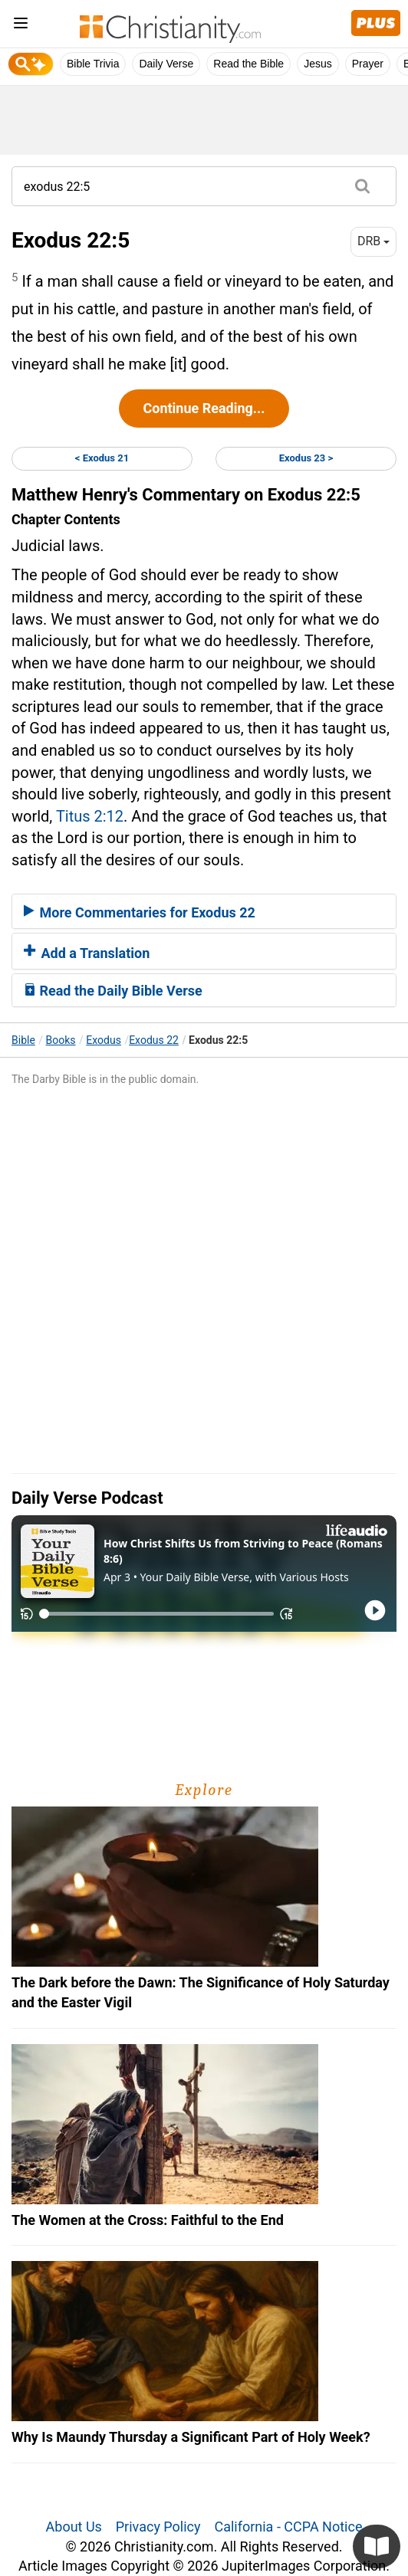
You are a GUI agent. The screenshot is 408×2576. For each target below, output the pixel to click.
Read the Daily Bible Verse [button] (113, 991)
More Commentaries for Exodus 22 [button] (139, 912)
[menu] (21, 26)
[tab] (204, 911)
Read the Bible (248, 63)
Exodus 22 (154, 1040)
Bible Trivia (93, 63)
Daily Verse (166, 63)
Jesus (318, 63)
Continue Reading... (204, 408)
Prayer (367, 63)
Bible (23, 1040)
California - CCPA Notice (288, 2527)
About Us (74, 2527)
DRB (373, 241)
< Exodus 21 (102, 458)
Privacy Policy (158, 2527)
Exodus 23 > (306, 458)
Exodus (103, 1040)
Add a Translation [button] (87, 953)
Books (61, 1040)
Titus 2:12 (89, 816)
